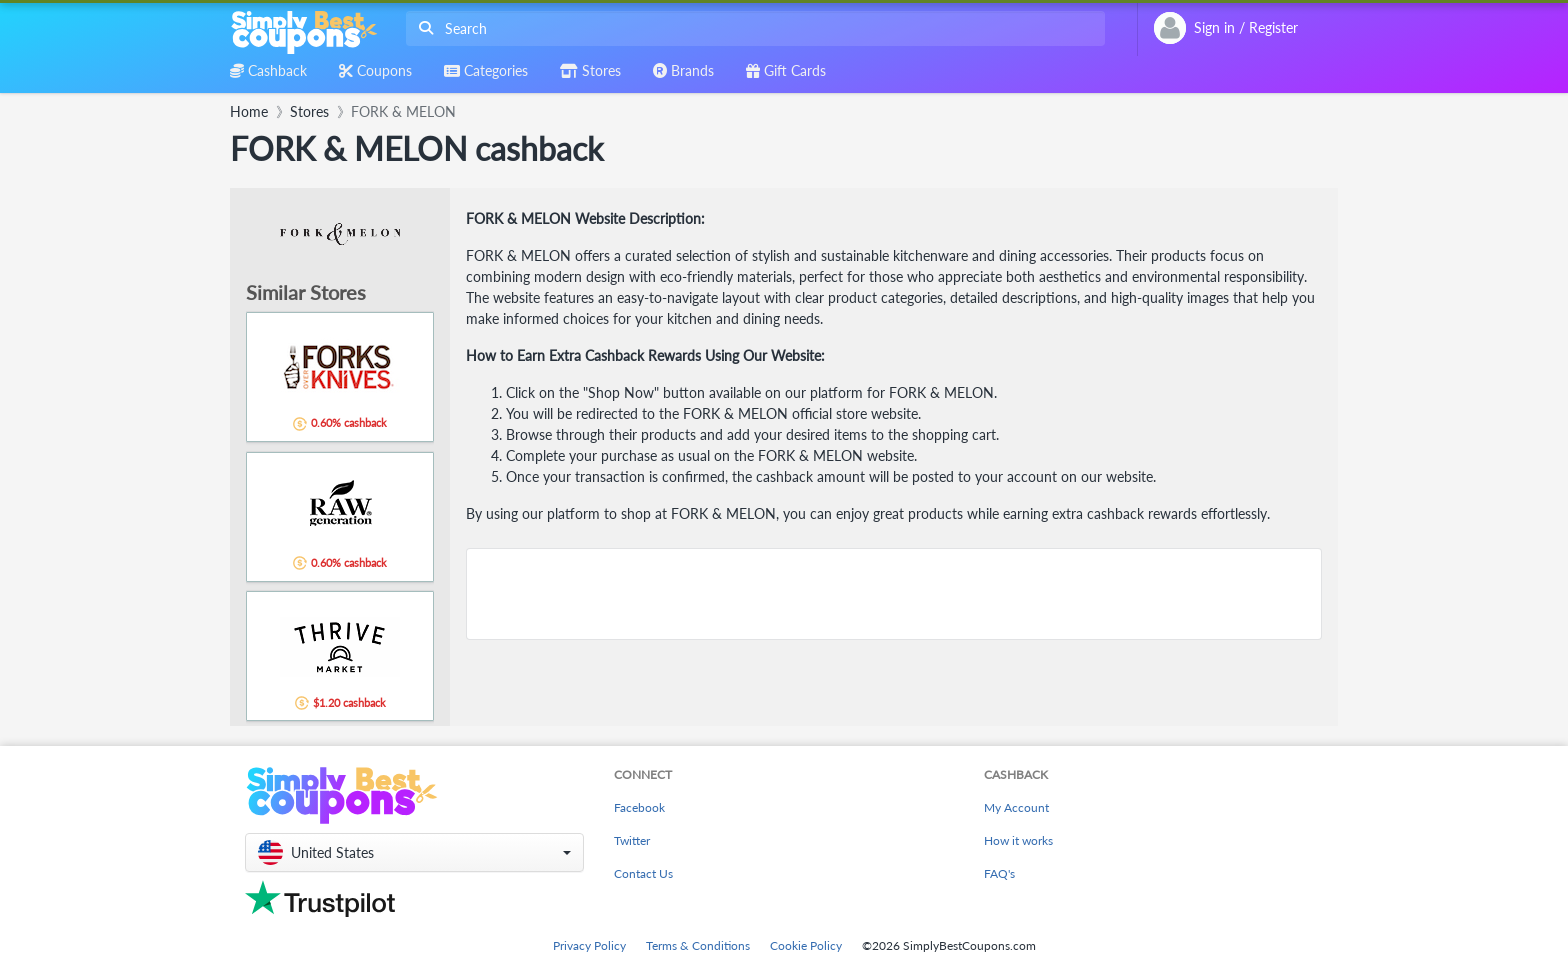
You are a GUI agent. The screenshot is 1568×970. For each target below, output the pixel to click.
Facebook (639, 807)
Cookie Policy (806, 945)
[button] (414, 852)
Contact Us (643, 873)
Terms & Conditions (698, 945)
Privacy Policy (589, 945)
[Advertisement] (894, 594)
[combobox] (751, 28)
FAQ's (999, 873)
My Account (1016, 807)
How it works (1018, 840)
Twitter (632, 840)
